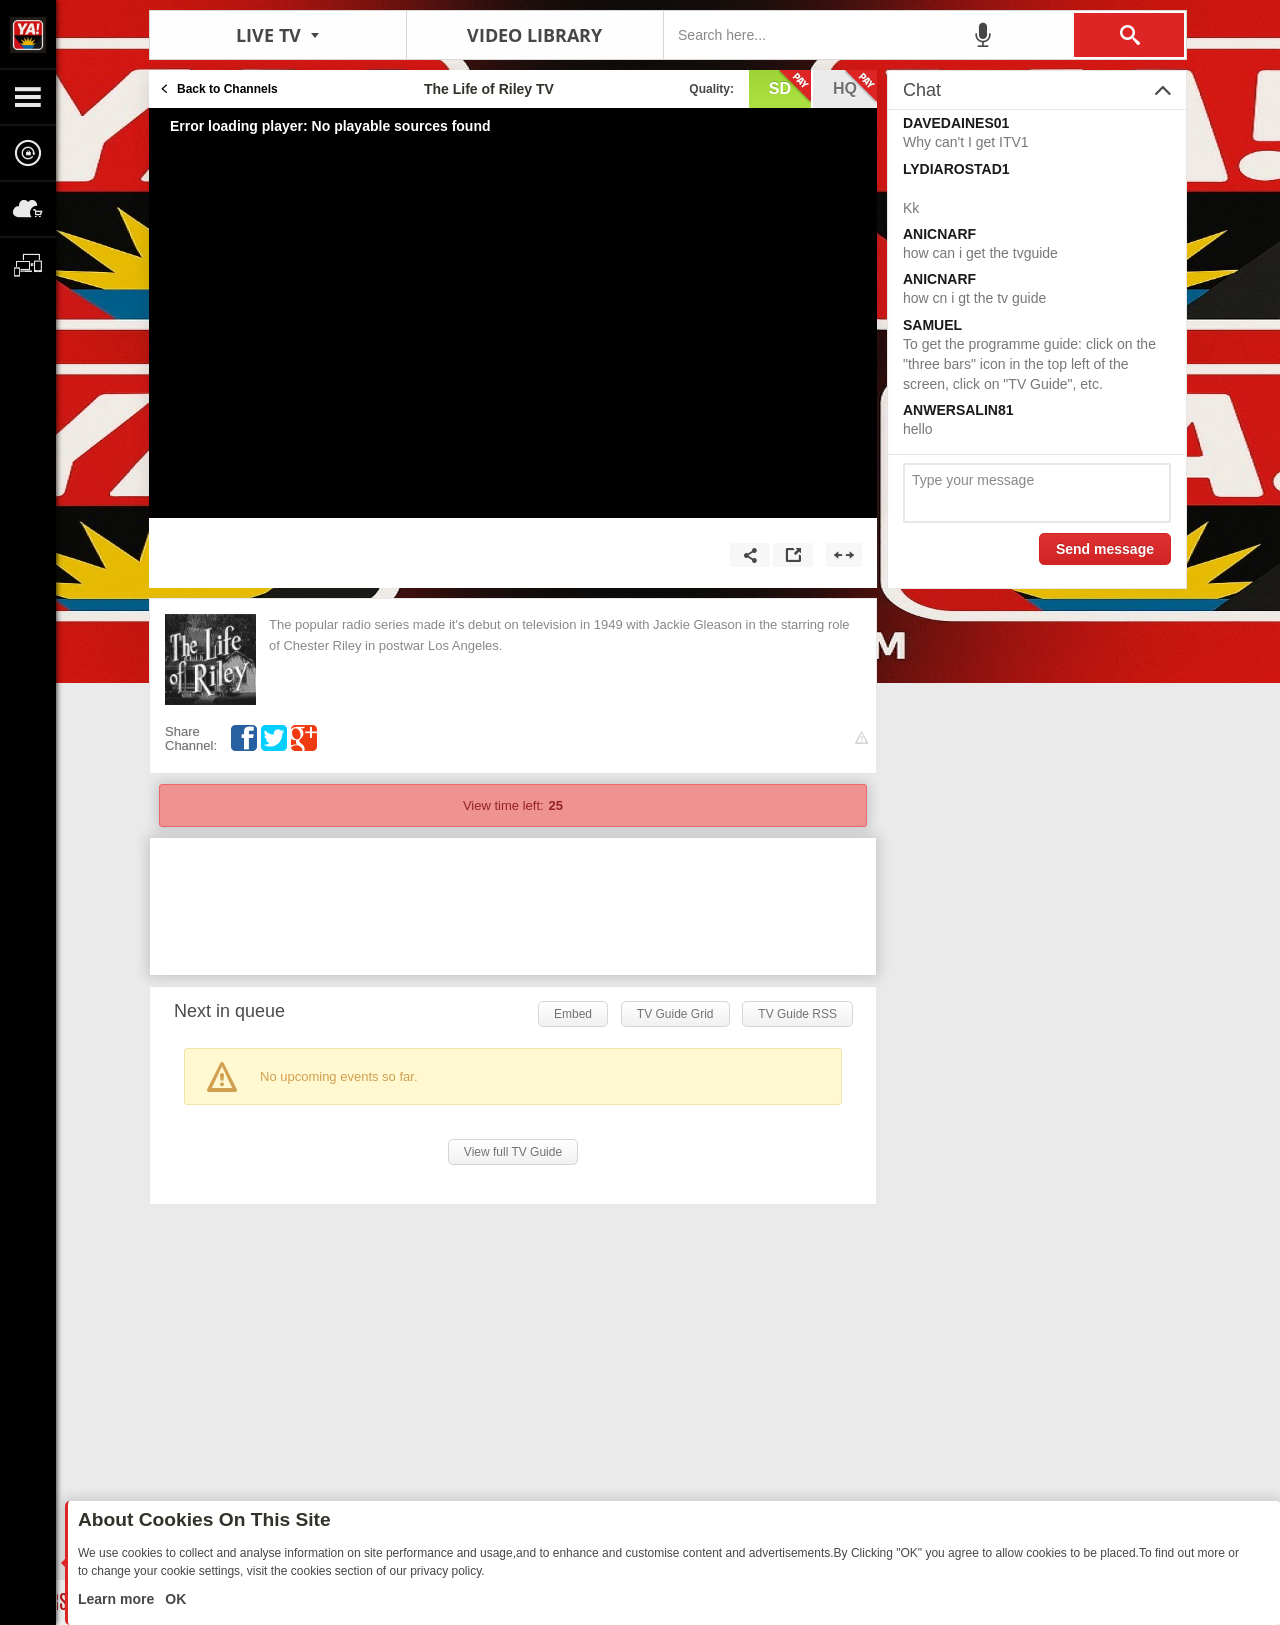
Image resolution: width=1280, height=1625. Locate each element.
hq (855, 87)
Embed (573, 1014)
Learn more (118, 1599)
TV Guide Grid (675, 1014)
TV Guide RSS (797, 1014)
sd (790, 87)
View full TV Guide (513, 1152)
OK (173, 1599)
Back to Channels (227, 89)
